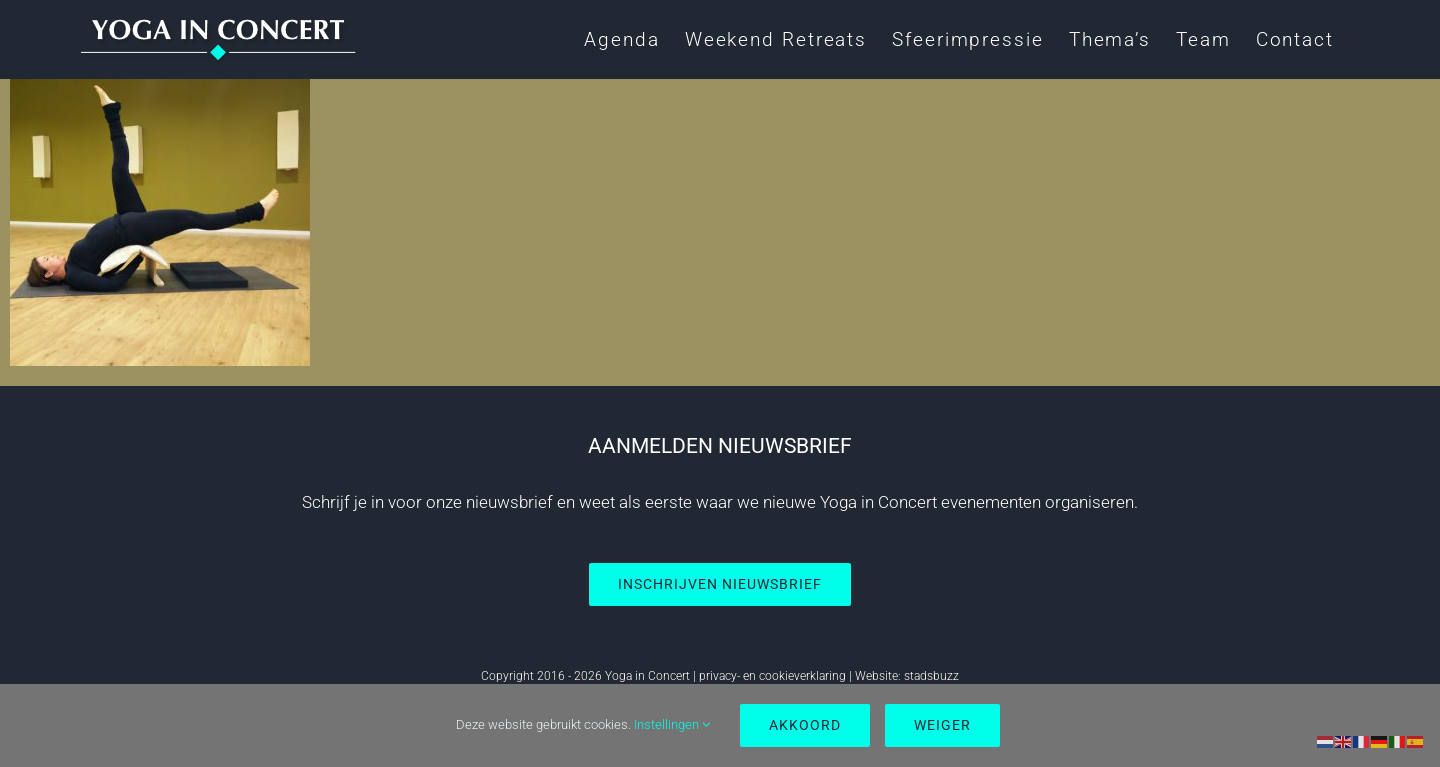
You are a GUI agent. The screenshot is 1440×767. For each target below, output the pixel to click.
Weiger (942, 725)
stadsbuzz (931, 676)
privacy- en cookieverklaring (772, 676)
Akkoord (805, 725)
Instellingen (672, 724)
